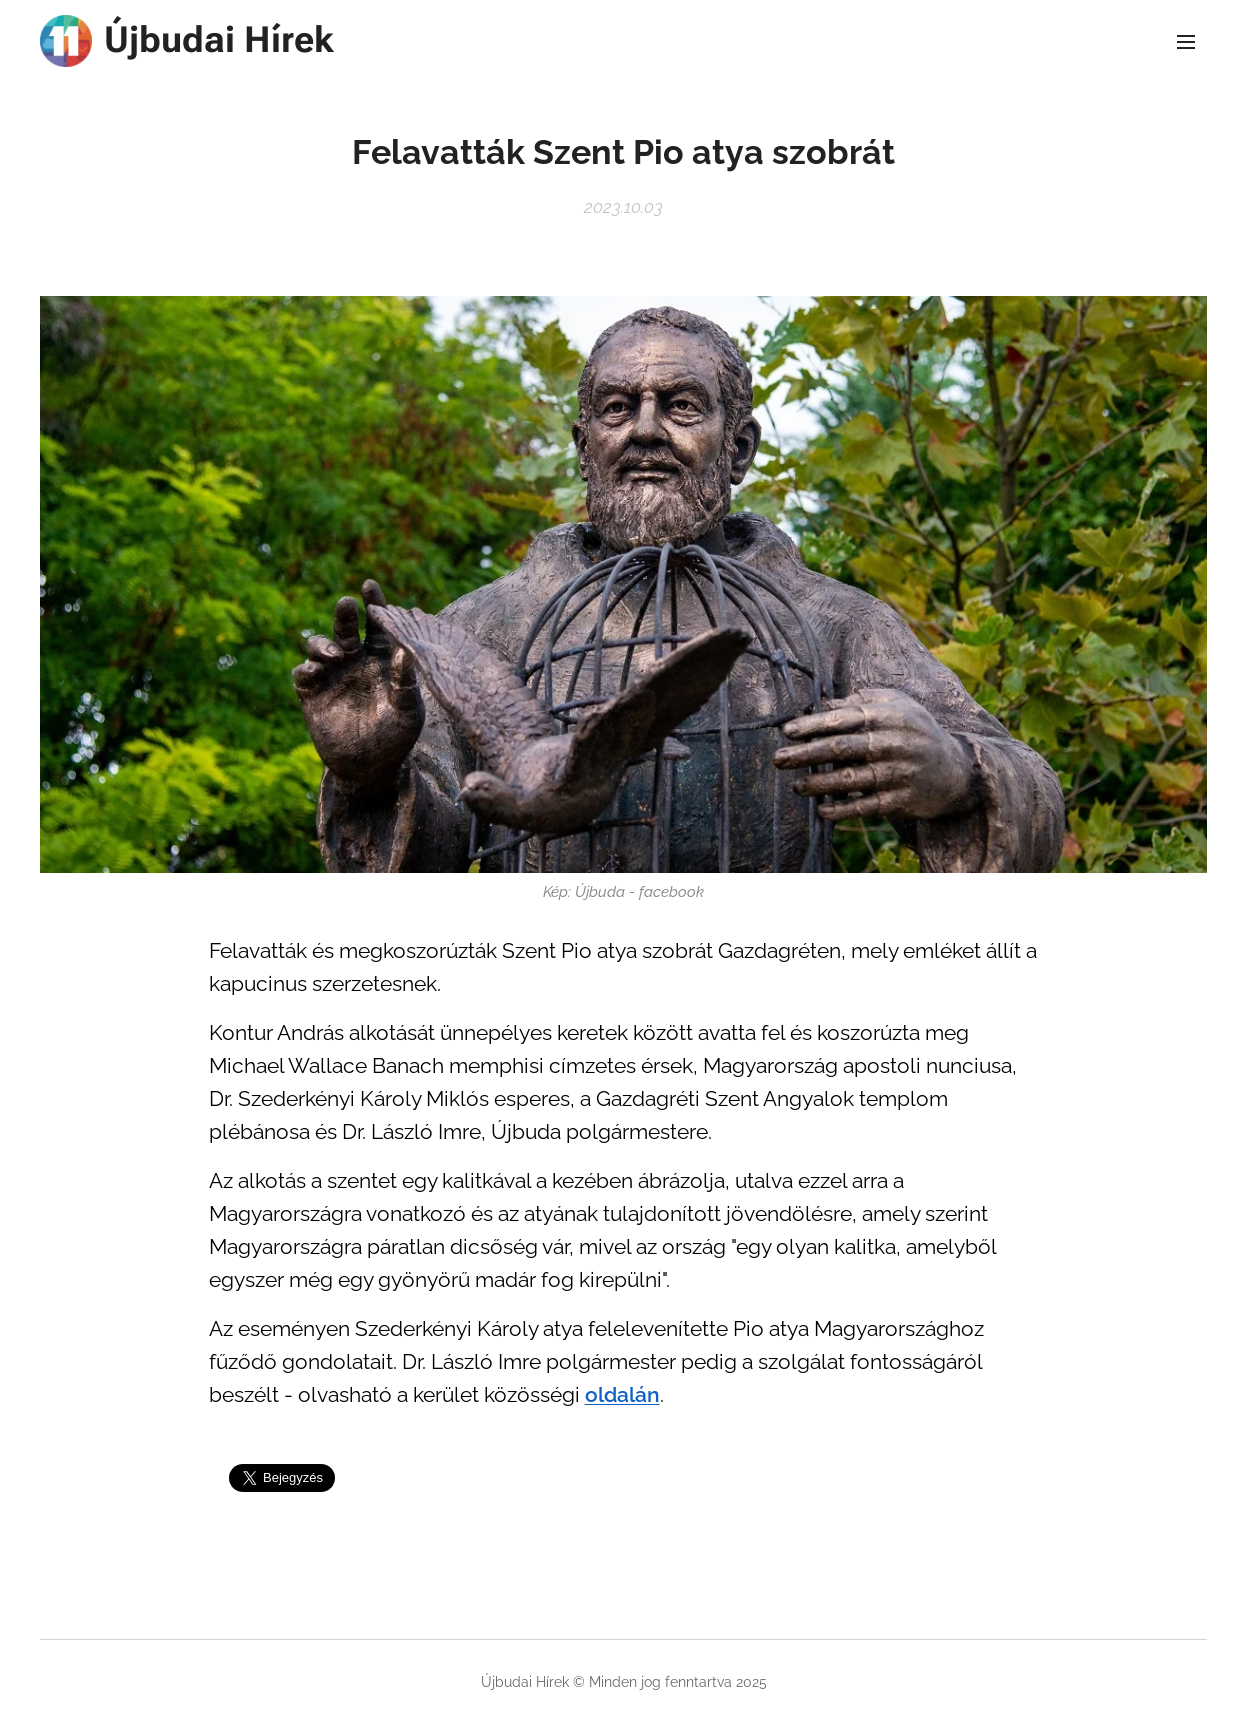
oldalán (622, 1395)
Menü (1186, 42)
